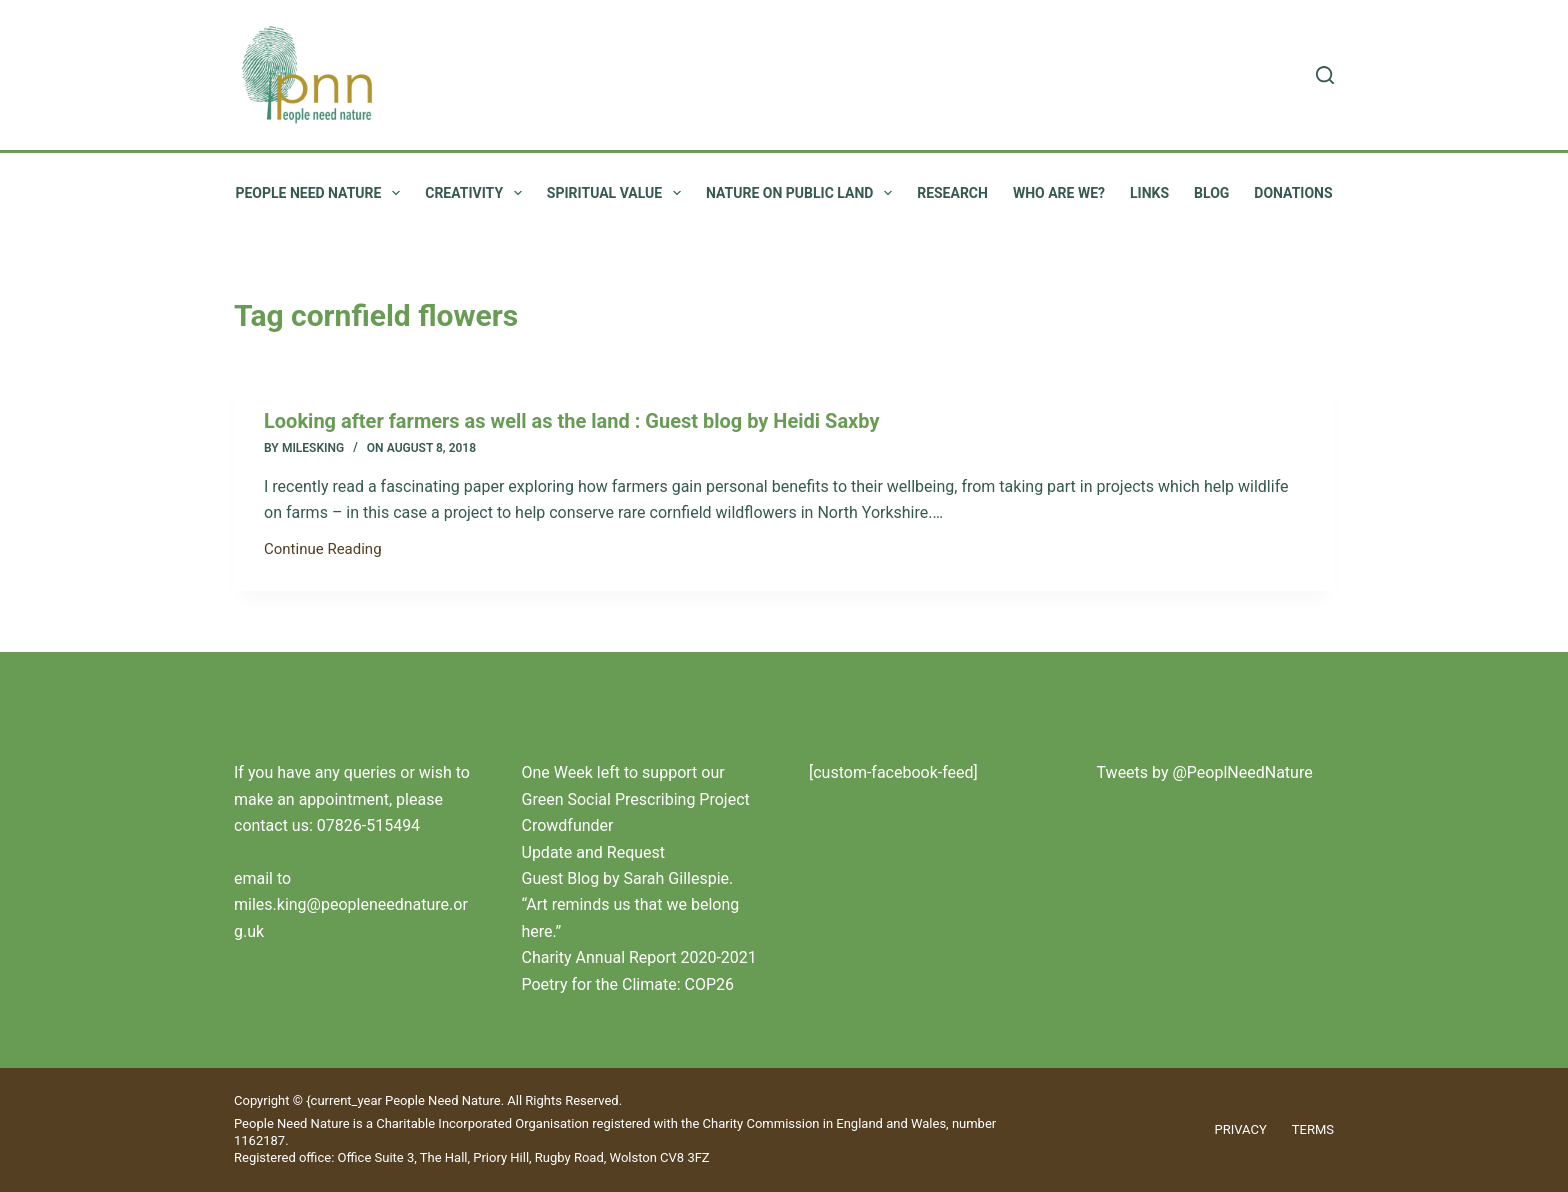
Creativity (477, 193)
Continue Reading (323, 551)
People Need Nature (321, 193)
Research (952, 193)
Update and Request (594, 852)
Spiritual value (618, 193)
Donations (1293, 193)
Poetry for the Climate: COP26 (628, 984)
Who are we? (1059, 193)
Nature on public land (803, 193)
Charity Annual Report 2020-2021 (639, 957)
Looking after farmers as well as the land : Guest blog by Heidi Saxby (572, 421)
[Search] (1325, 75)
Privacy (1241, 1129)
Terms (1313, 1129)
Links (1149, 193)
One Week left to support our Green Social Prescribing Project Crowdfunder (636, 799)
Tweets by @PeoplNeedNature (1205, 772)
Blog (1211, 193)
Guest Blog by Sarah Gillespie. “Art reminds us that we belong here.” (631, 905)
